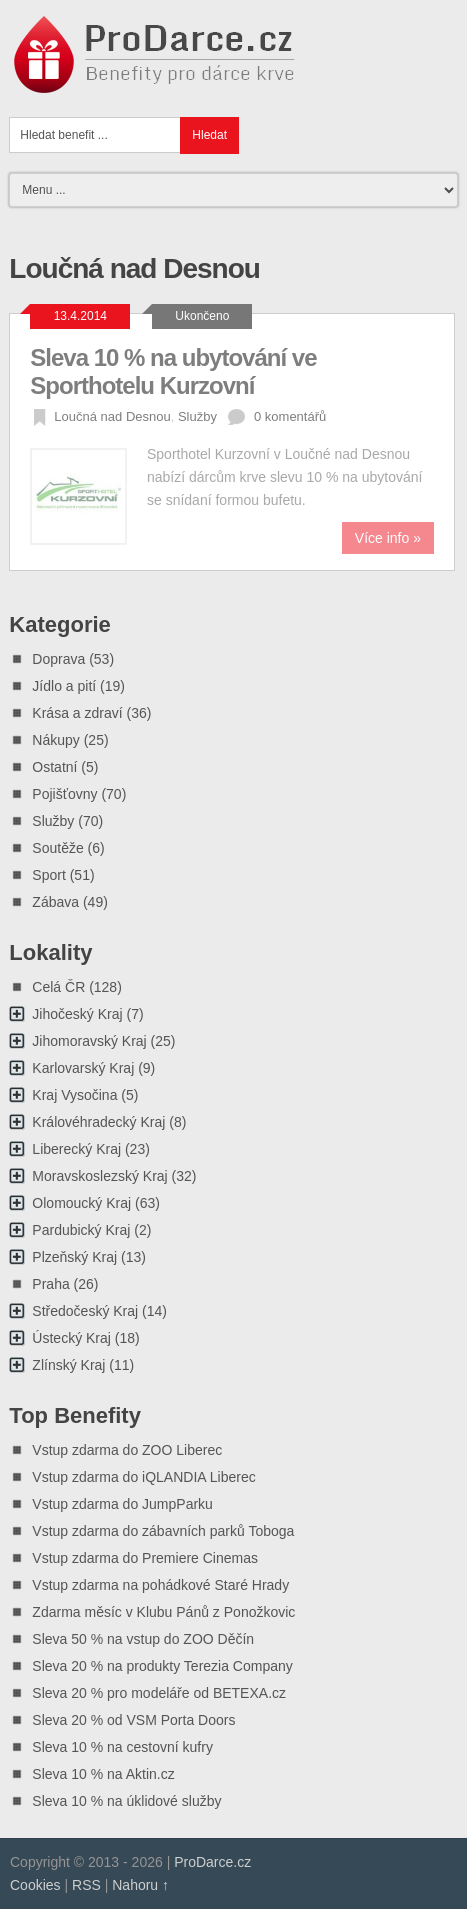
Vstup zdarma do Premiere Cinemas (145, 1558)
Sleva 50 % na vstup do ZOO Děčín (143, 1639)
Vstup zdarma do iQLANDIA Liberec (143, 1477)
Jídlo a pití (64, 686)
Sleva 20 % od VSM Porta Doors (133, 1720)
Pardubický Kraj (81, 1230)
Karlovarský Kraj (83, 1068)
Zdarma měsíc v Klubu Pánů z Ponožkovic (163, 1612)
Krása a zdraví (77, 713)
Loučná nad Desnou (112, 416)
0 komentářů (290, 416)
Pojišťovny (64, 794)
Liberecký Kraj (76, 1149)
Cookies (35, 1885)
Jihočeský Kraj (77, 1014)
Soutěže (57, 848)
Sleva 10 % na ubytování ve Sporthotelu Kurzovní (173, 371)
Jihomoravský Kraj (89, 1041)
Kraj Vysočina (74, 1095)
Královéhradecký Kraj (98, 1122)
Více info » (388, 538)
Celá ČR (58, 987)
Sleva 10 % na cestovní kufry (122, 1747)
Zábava (55, 902)
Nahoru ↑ (140, 1885)
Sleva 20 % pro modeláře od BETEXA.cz (159, 1693)
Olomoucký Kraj (81, 1203)
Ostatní (54, 767)
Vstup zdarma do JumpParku (122, 1504)
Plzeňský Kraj (74, 1257)
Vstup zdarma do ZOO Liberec (127, 1450)
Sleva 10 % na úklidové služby (126, 1801)
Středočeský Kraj (85, 1311)
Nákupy (55, 740)
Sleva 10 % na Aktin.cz (103, 1774)
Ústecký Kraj (71, 1338)
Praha (50, 1284)
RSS (86, 1885)
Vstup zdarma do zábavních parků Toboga (163, 1531)
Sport (48, 875)
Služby (197, 416)
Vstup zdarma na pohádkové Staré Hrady (160, 1585)
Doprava (58, 659)
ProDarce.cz (212, 1862)
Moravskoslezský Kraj (99, 1176)
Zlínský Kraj (68, 1365)
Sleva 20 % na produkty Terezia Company (162, 1666)
